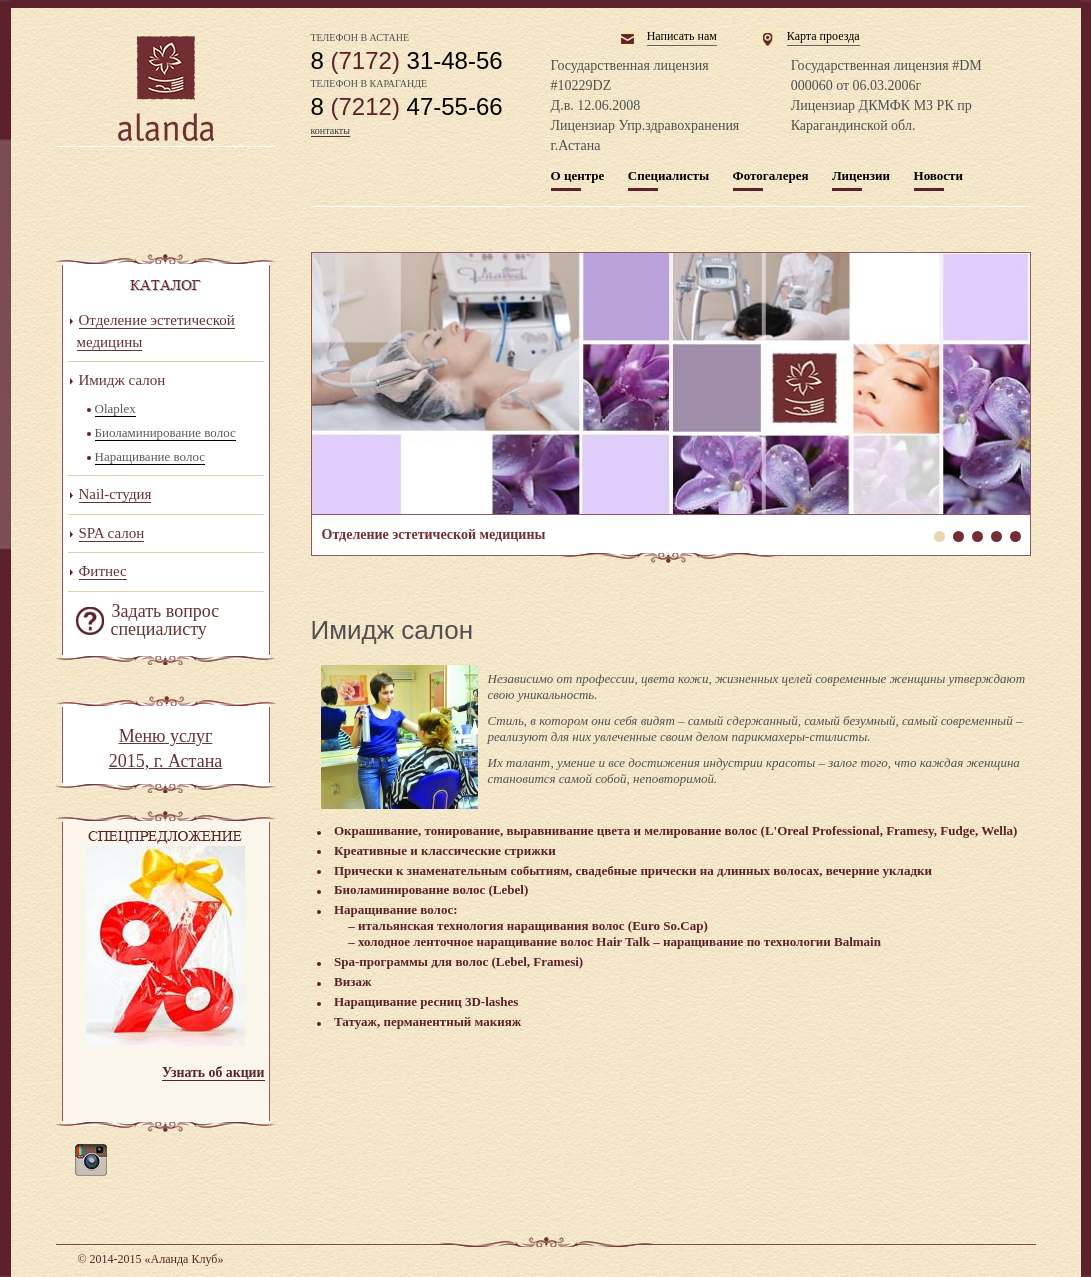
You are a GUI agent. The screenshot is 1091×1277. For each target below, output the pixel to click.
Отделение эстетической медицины (671, 383)
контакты (330, 130)
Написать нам (682, 36)
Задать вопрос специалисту (165, 620)
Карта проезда (823, 36)
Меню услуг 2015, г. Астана (166, 749)
